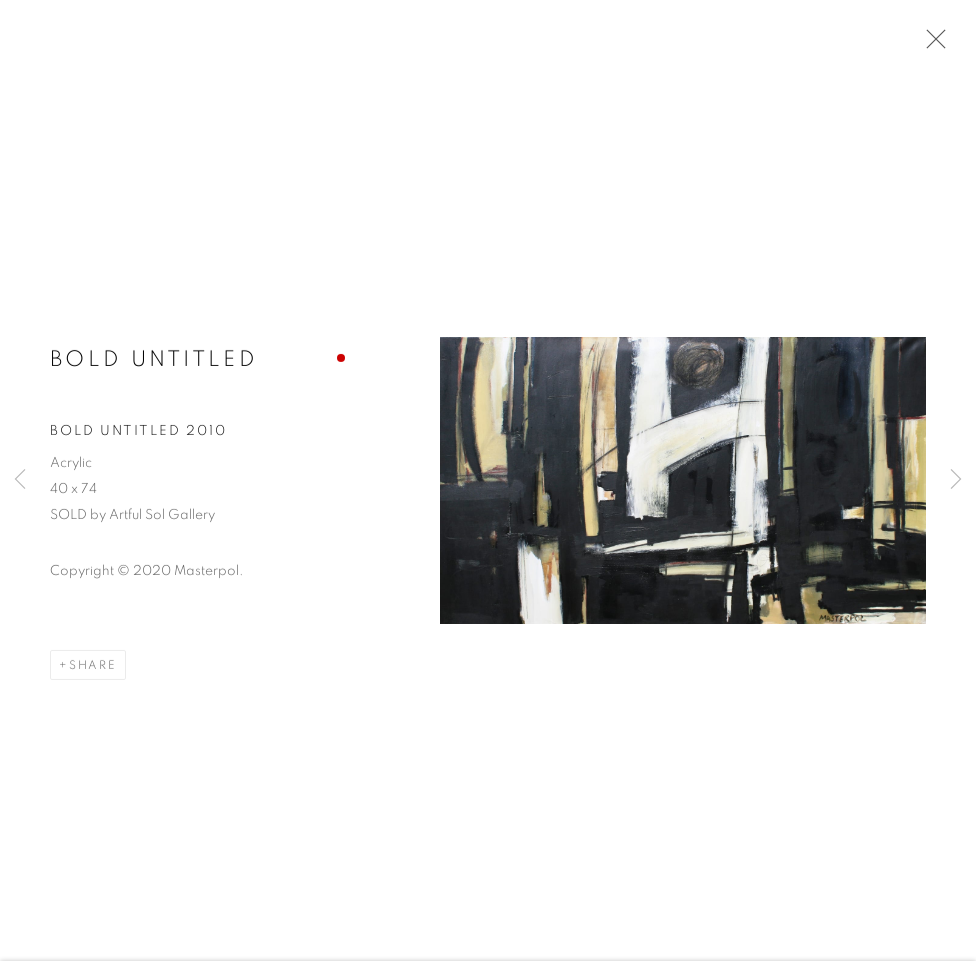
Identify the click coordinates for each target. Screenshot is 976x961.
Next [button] (956, 480)
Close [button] (931, 45)
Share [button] (93, 667)
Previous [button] (20, 480)
